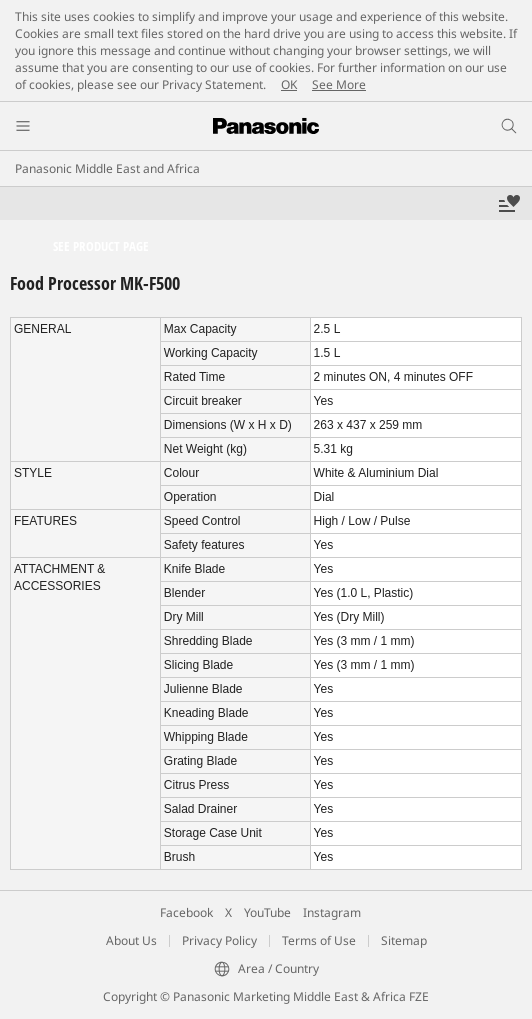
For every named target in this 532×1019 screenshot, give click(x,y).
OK (289, 84)
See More (339, 84)
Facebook (186, 912)
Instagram (332, 912)
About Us (131, 940)
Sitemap (404, 940)
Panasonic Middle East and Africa (107, 168)
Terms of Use (319, 940)
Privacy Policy (219, 940)
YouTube (267, 912)
